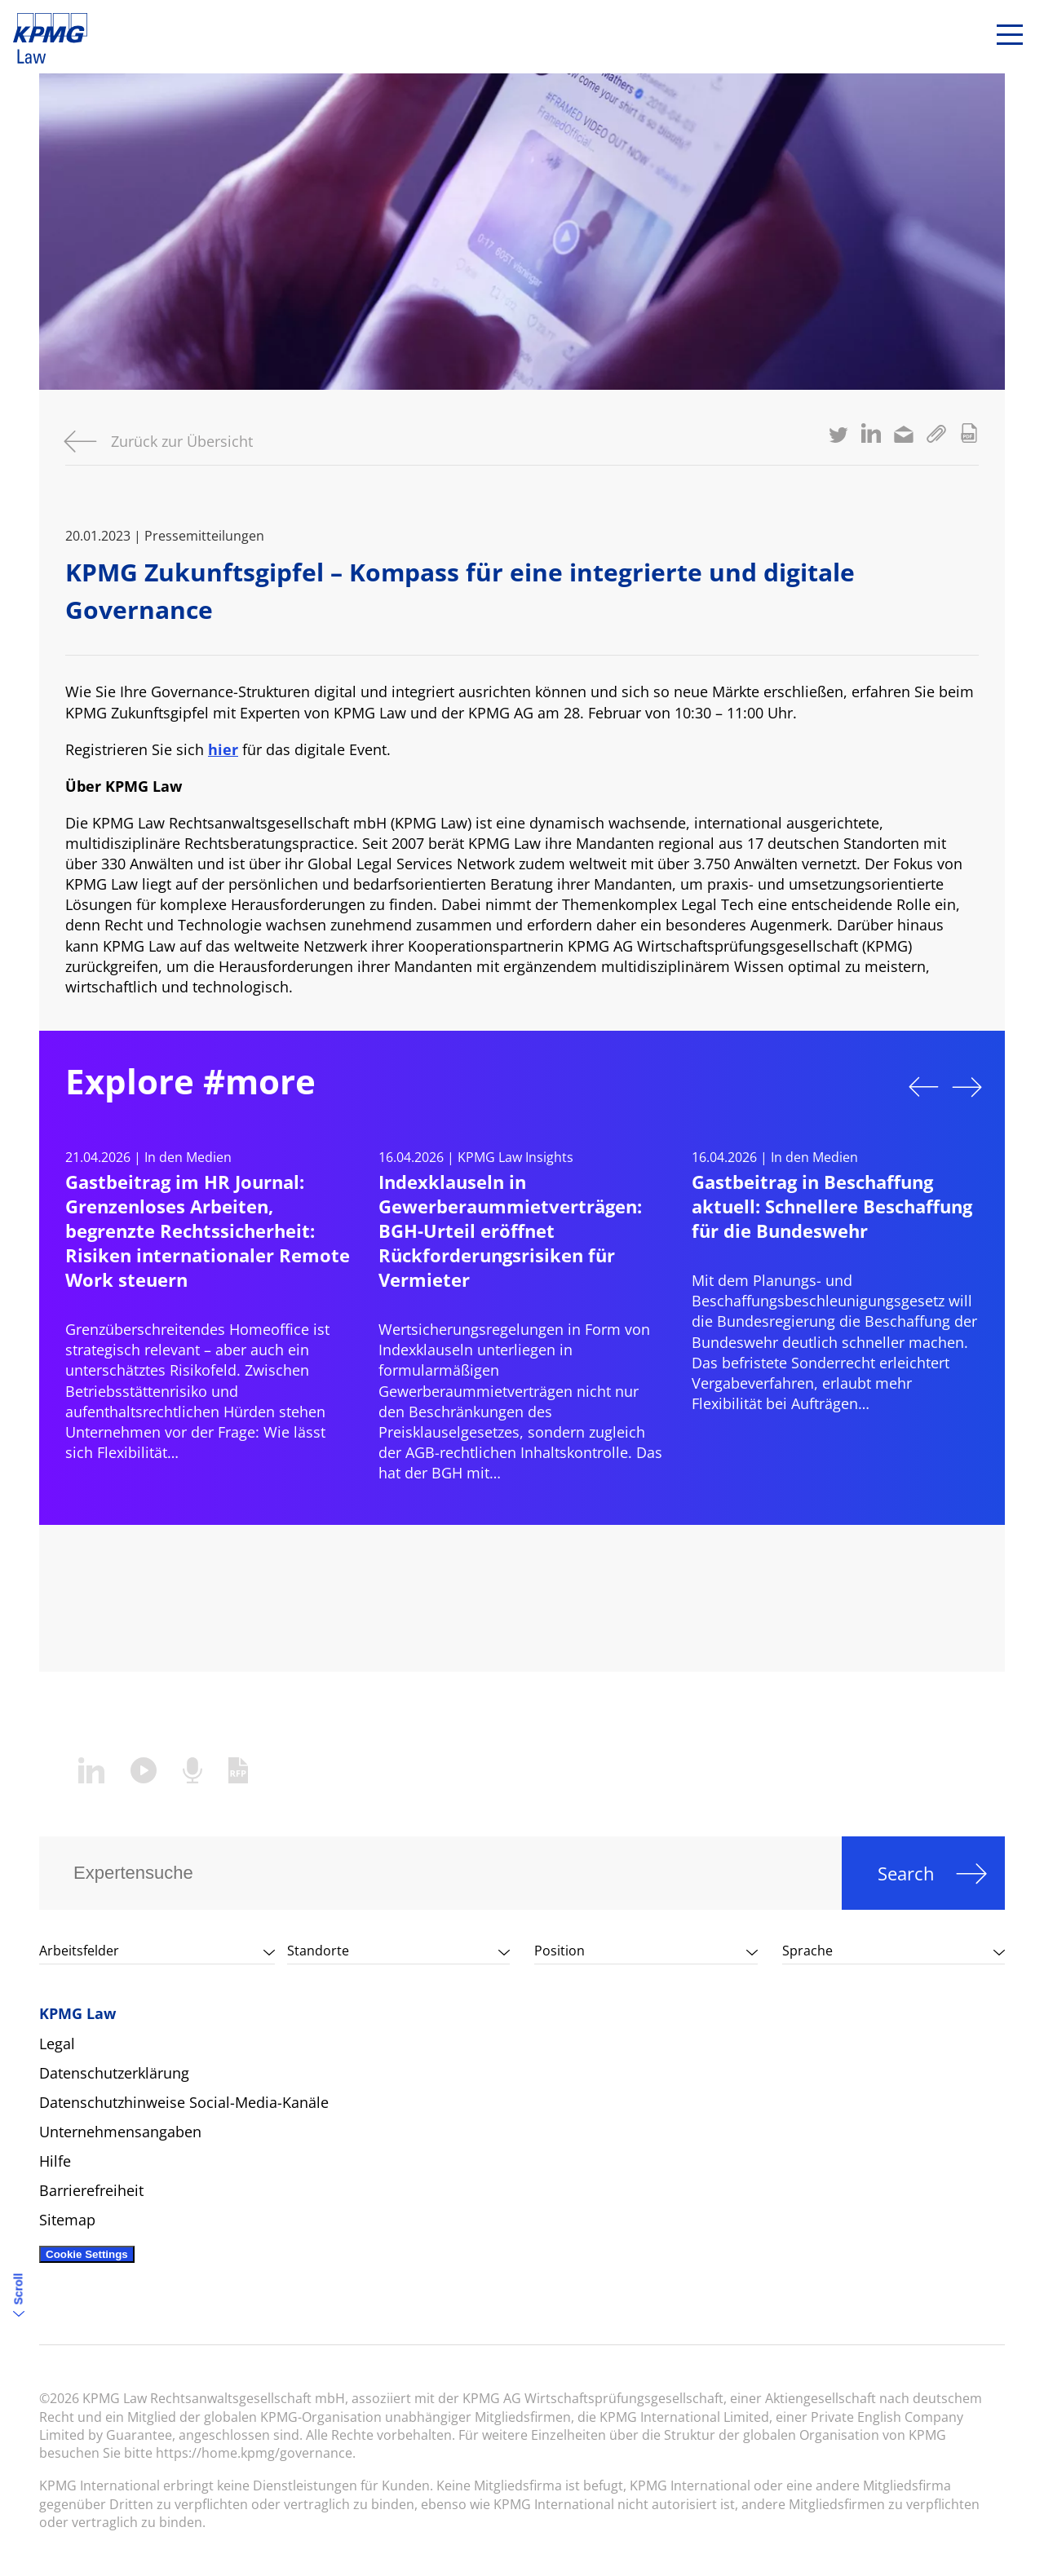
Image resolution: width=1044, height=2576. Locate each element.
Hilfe (55, 2161)
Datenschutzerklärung (114, 2073)
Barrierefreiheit (91, 2190)
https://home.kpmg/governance (254, 2453)
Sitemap (67, 2219)
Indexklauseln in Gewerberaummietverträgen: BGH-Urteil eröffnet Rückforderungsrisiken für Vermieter (510, 1230)
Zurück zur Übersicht (182, 441)
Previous (923, 1087)
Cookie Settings (87, 2254)
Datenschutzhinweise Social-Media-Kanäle (184, 2102)
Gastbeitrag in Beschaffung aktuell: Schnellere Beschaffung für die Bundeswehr (832, 1206)
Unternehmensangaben (120, 2131)
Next (967, 1087)
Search (906, 1873)
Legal (57, 2043)
